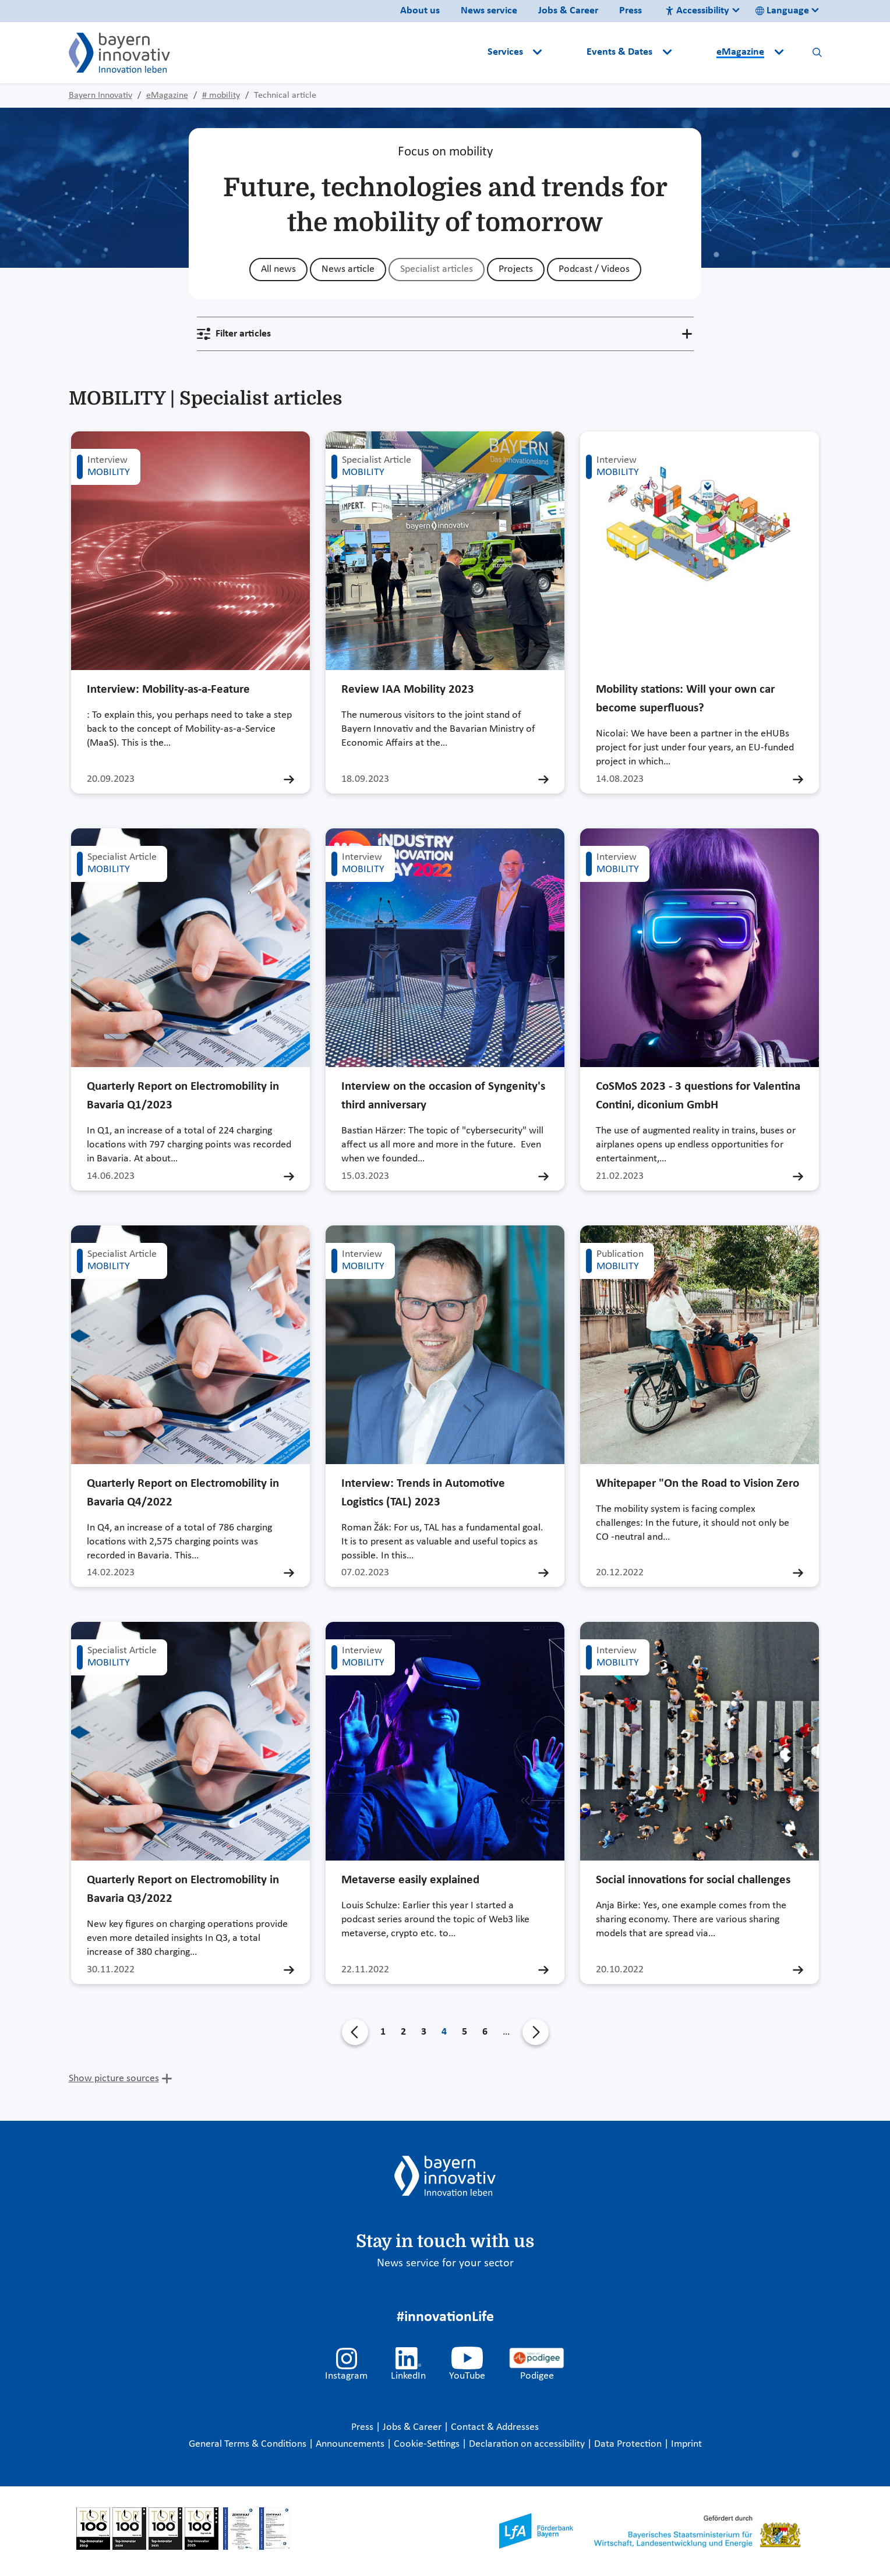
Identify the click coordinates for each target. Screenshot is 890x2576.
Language (782, 10)
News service (489, 10)
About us (420, 10)
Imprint (686, 2444)
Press (630, 10)
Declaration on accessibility (528, 2444)
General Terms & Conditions (249, 2444)
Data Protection (629, 2444)
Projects (516, 269)
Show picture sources (114, 2078)
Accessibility (697, 10)
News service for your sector (445, 2263)
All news (278, 269)
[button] (565, 52)
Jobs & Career (568, 10)
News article (348, 269)
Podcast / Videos (594, 269)
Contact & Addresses (495, 2427)
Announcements (351, 2444)
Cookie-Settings (427, 2444)
